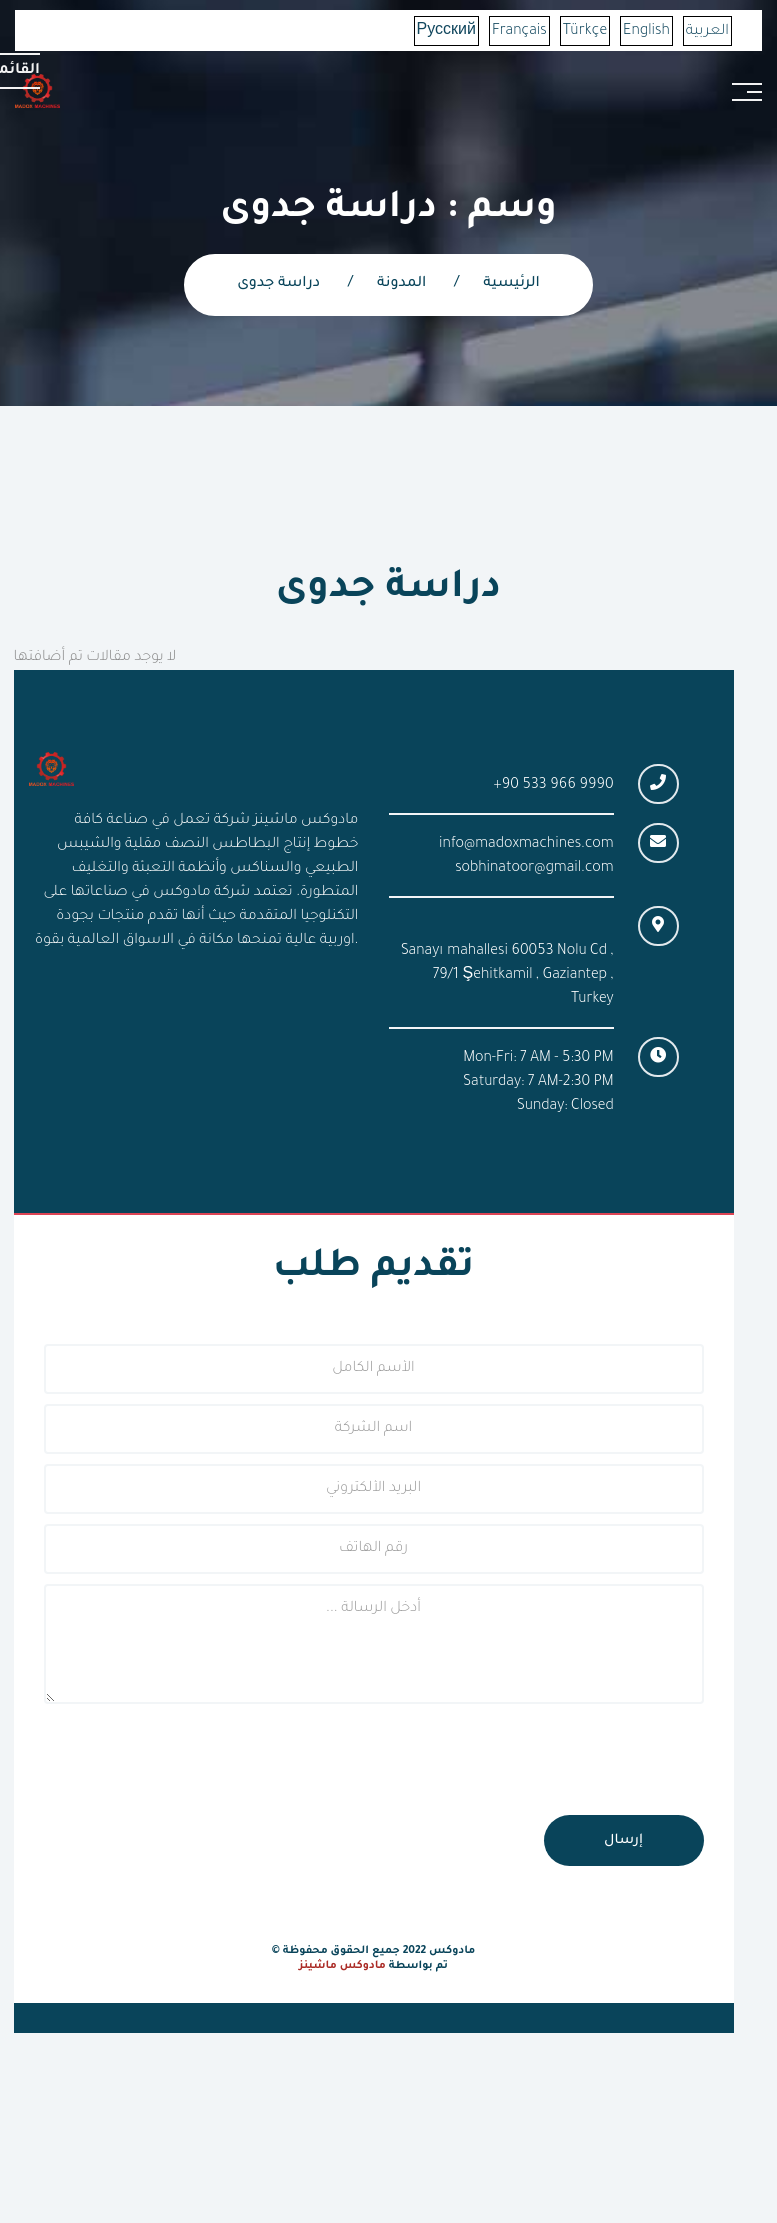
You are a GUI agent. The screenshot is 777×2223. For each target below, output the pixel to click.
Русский (446, 32)
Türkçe (585, 32)
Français (519, 32)
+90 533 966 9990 (554, 786)
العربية (707, 32)
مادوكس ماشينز (342, 1966)
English (646, 32)
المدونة (401, 284)
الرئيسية (511, 284)
